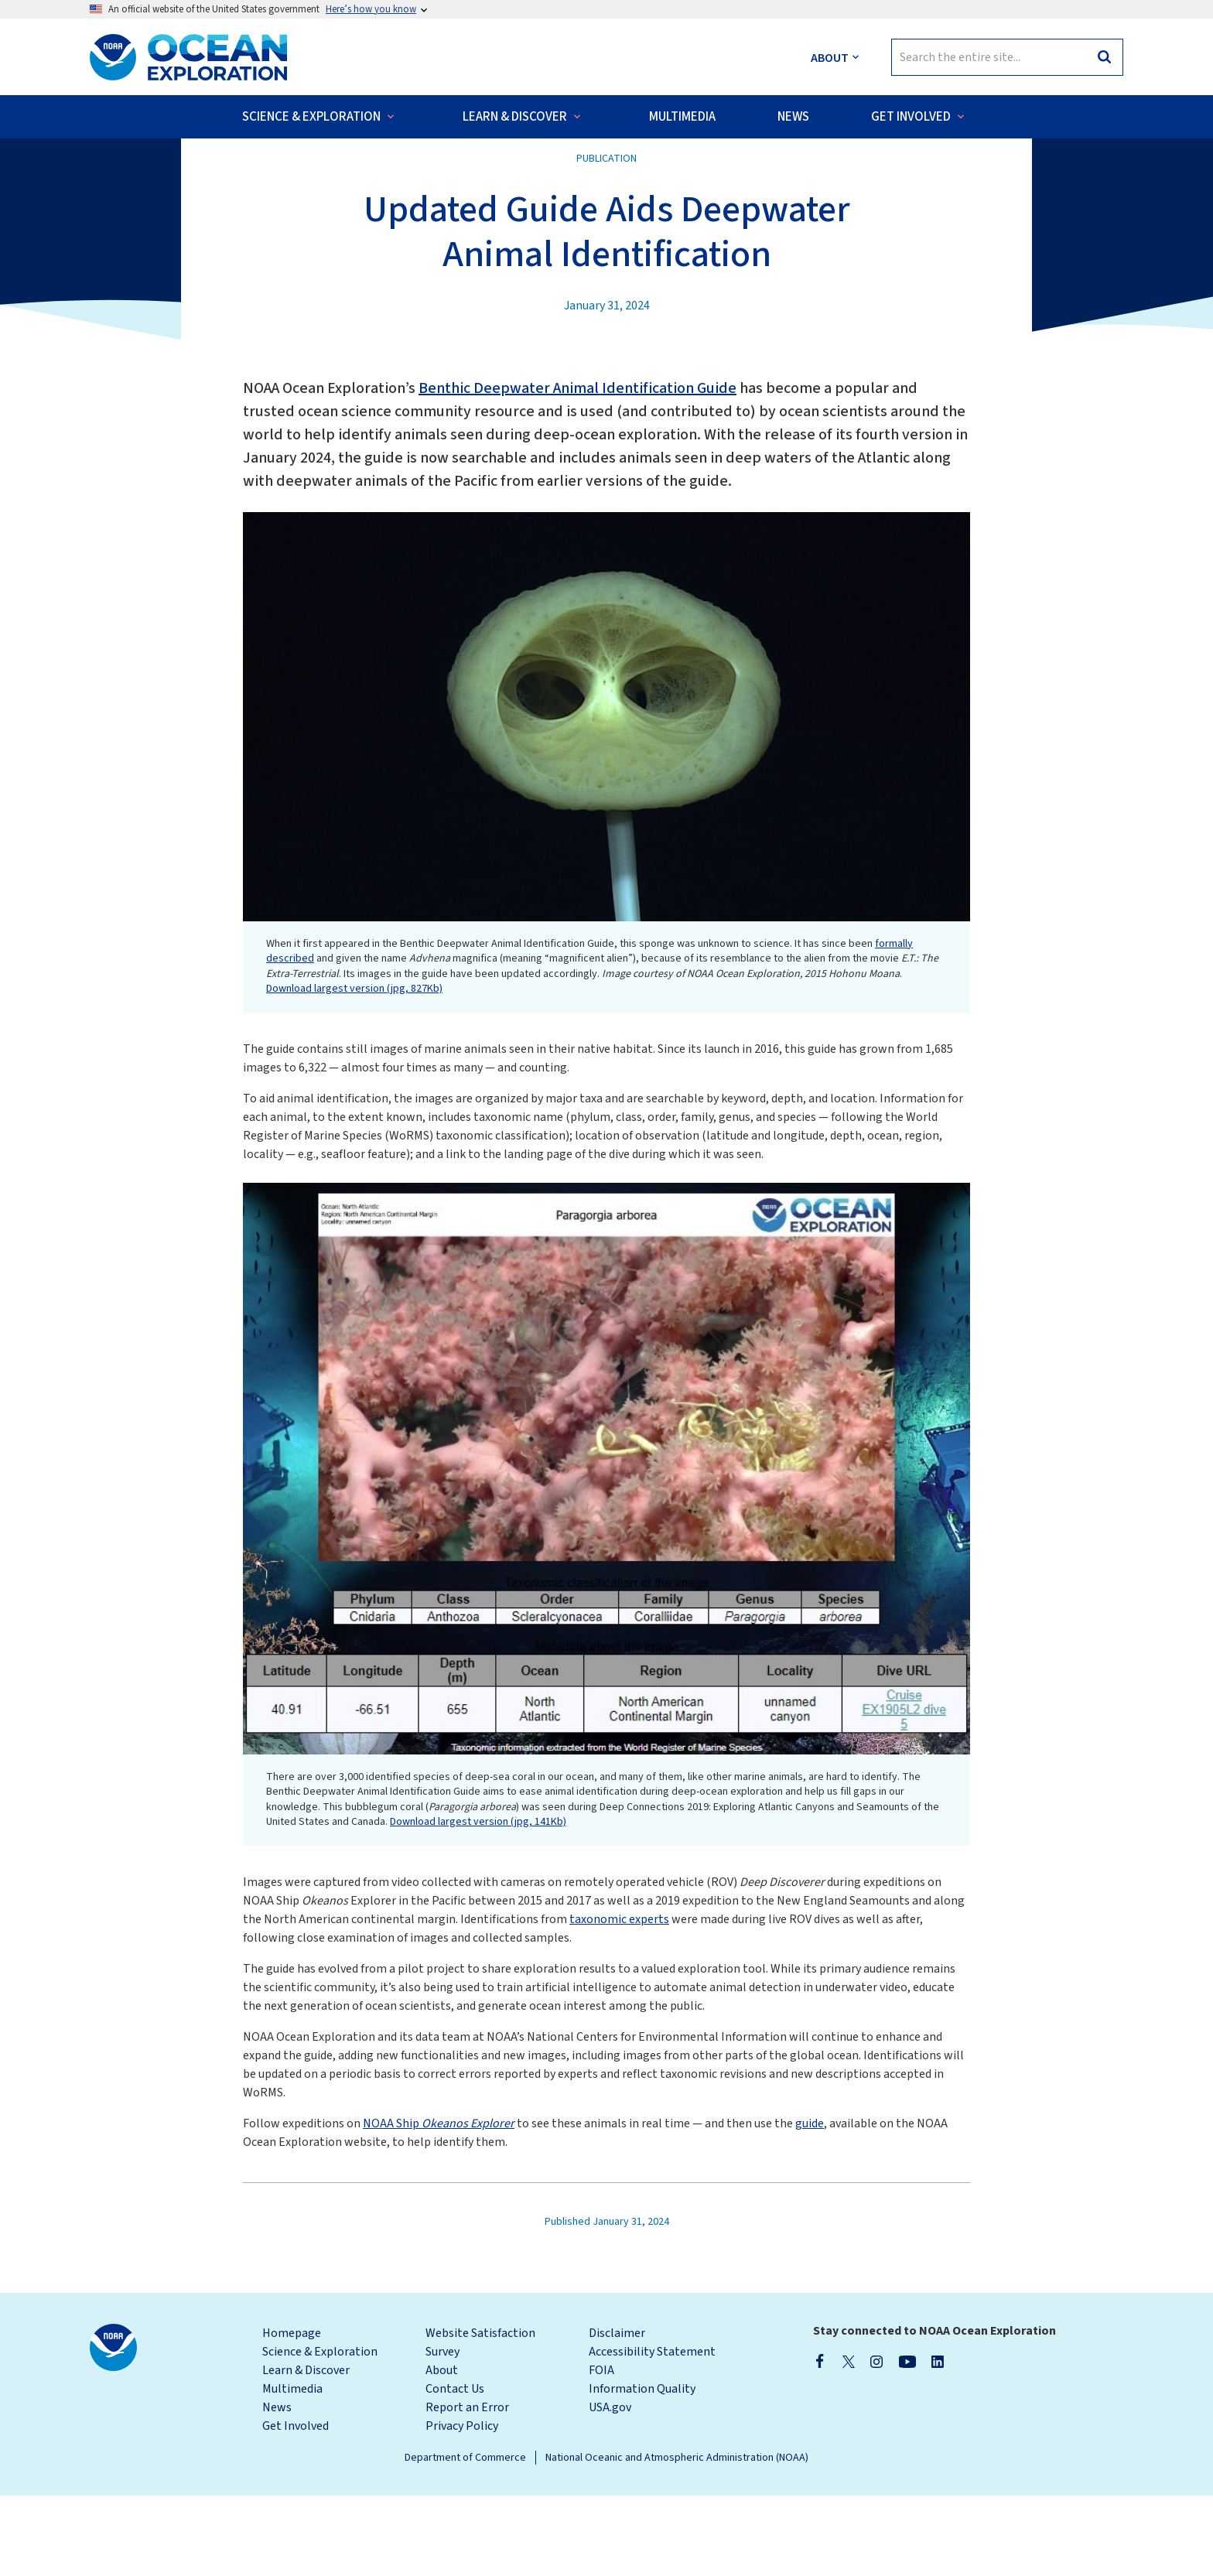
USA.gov (610, 2487)
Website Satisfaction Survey (480, 2423)
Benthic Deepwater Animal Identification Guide (577, 469)
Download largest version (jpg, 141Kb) (478, 1902)
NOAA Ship (438, 2203)
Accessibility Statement (652, 2432)
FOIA (601, 2450)
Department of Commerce (465, 2538)
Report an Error (467, 2487)
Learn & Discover (306, 2450)
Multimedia (292, 2469)
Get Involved (295, 2506)
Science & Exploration (320, 2432)
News (277, 2487)
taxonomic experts (619, 1999)
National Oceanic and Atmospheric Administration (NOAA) (676, 2538)
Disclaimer (617, 2413)
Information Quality (642, 2469)
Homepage (291, 2413)
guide (809, 2203)
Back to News (140, 170)
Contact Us (454, 2469)
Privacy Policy (461, 2506)
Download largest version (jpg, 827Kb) (354, 1069)
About (441, 2450)
